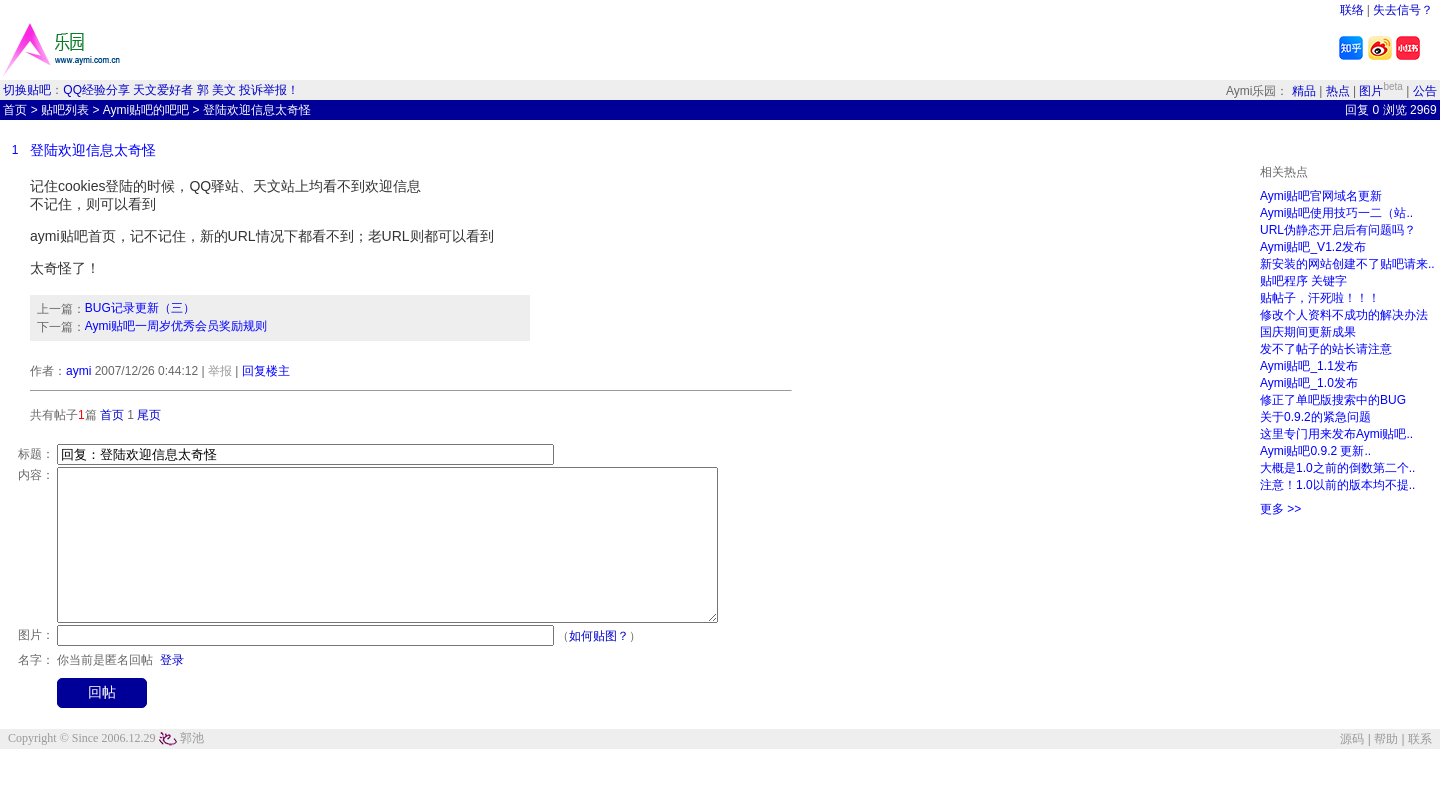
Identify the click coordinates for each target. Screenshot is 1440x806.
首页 (15, 110)
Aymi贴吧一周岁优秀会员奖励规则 (176, 326)
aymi (78, 371)
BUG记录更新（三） (140, 308)
